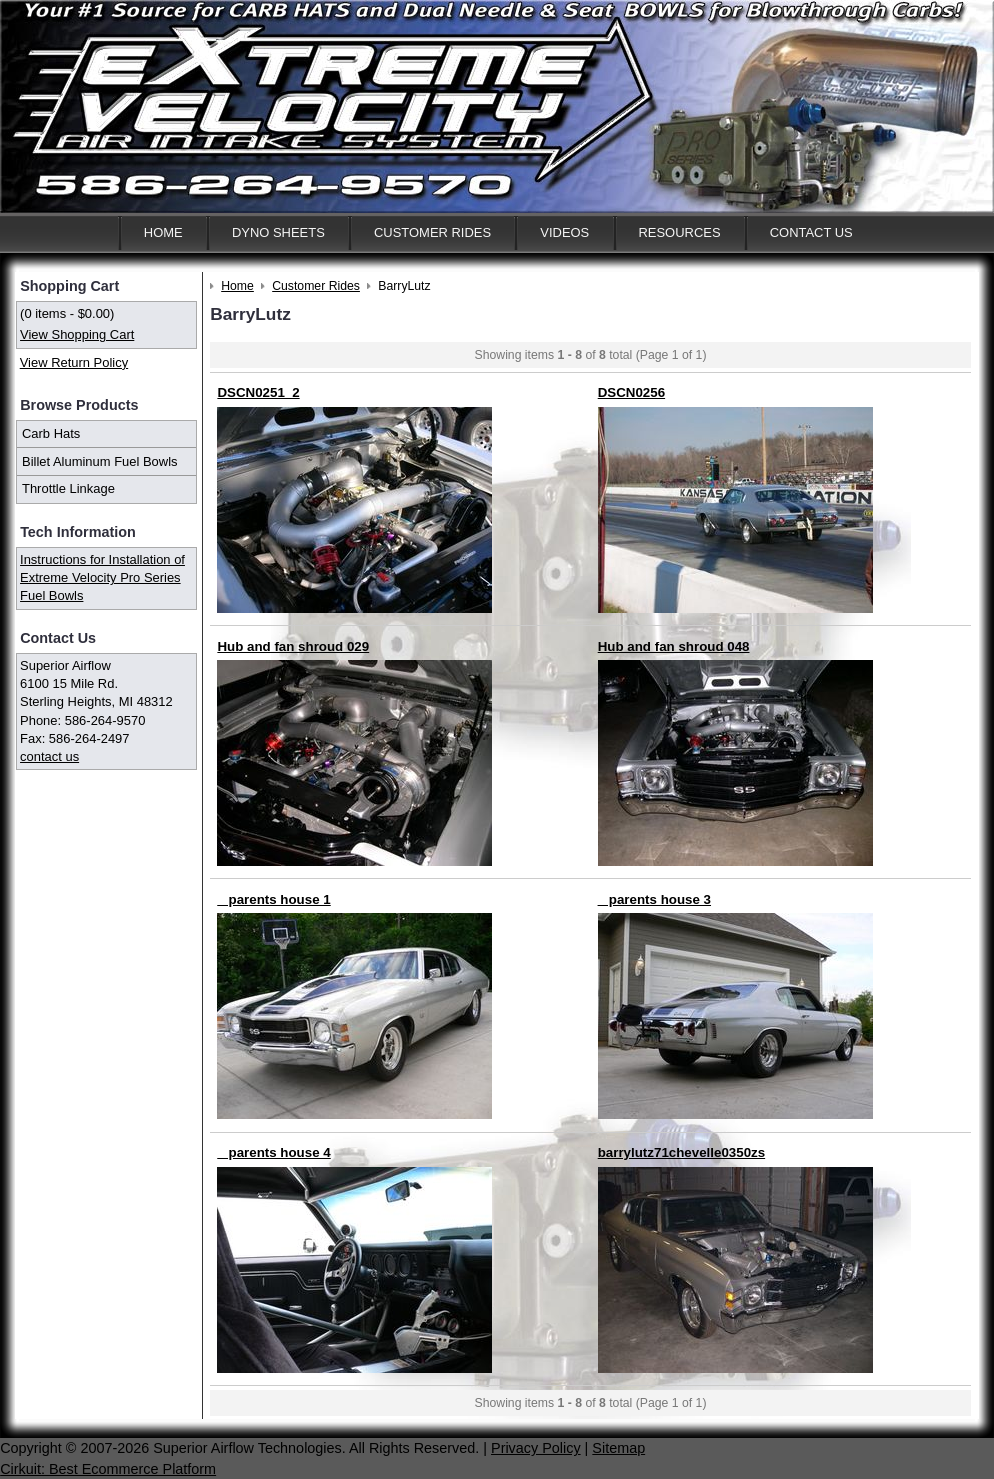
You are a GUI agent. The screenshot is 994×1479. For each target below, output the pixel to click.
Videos (564, 232)
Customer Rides (432, 232)
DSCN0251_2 (258, 392)
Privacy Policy (536, 1448)
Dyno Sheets (278, 232)
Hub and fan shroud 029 (293, 646)
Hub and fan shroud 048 (674, 646)
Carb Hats (51, 433)
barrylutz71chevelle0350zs (681, 1152)
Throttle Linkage (68, 488)
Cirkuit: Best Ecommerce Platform (108, 1469)
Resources (679, 232)
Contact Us (811, 232)
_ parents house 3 (654, 899)
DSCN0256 (631, 392)
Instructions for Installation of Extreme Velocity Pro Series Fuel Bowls (102, 577)
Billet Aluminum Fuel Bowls (100, 461)
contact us (49, 756)
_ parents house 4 (273, 1152)
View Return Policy (74, 362)
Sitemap (618, 1448)
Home (163, 232)
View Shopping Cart (77, 334)
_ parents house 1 (273, 899)
